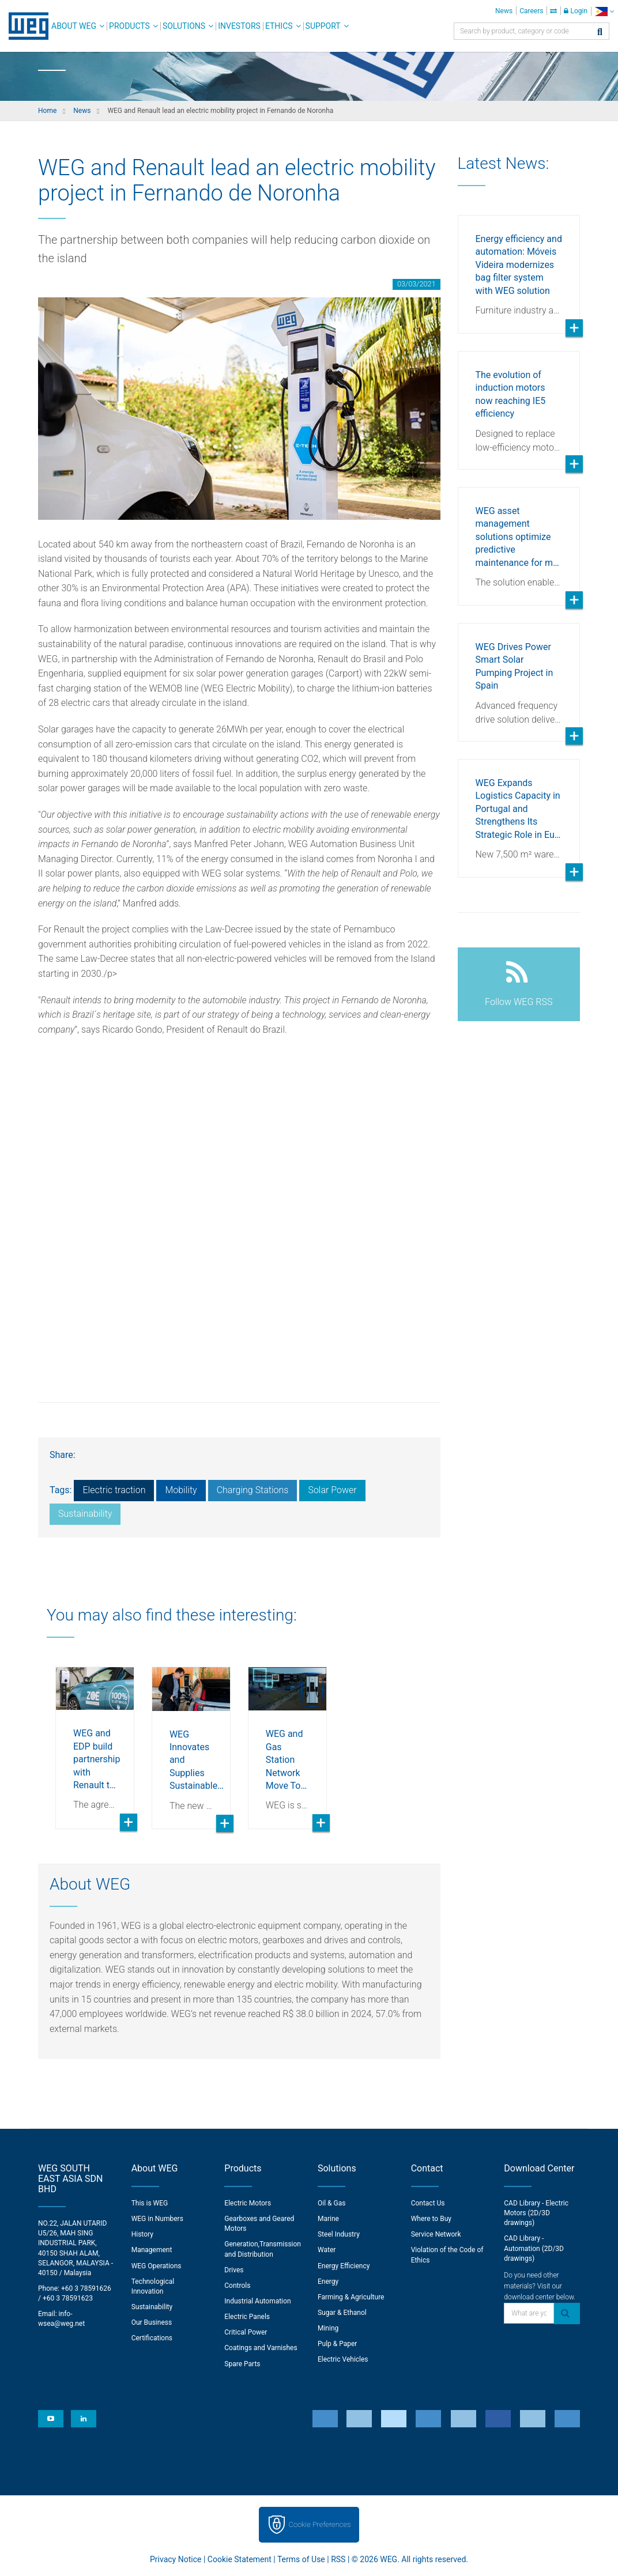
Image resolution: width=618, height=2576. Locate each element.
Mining (328, 2328)
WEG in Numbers (157, 2219)
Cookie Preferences (320, 2524)
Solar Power (332, 1490)
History (142, 2234)
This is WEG (149, 2203)
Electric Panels (247, 2317)
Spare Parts (242, 2364)
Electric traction (113, 1490)
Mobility (181, 1490)
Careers (531, 11)
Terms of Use (301, 2559)
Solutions (184, 26)
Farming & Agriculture (351, 2297)
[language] (604, 11)
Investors (239, 26)
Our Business (151, 2322)
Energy (328, 2281)
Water (327, 2250)
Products (129, 26)
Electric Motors (247, 2203)
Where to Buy (431, 2219)
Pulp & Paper (337, 2344)
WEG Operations (156, 2266)
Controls (237, 2286)
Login (575, 11)
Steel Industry (339, 2234)
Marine (328, 2219)
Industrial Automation (257, 2301)
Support (323, 26)
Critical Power (245, 2332)
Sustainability (85, 1513)
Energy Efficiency (344, 2266)
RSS (338, 2559)
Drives (233, 2270)
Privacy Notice (175, 2559)
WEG (24, 26)
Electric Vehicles (343, 2359)
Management (151, 2250)
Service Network (436, 2234)
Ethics (279, 26)
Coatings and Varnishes (260, 2348)
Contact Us (428, 2203)
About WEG (73, 26)
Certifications (151, 2338)
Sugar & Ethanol (342, 2313)
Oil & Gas (331, 2203)
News (504, 11)
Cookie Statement (240, 2559)
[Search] (599, 32)
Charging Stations (253, 1490)
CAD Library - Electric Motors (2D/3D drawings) (536, 2213)
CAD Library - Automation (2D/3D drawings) (534, 2248)
